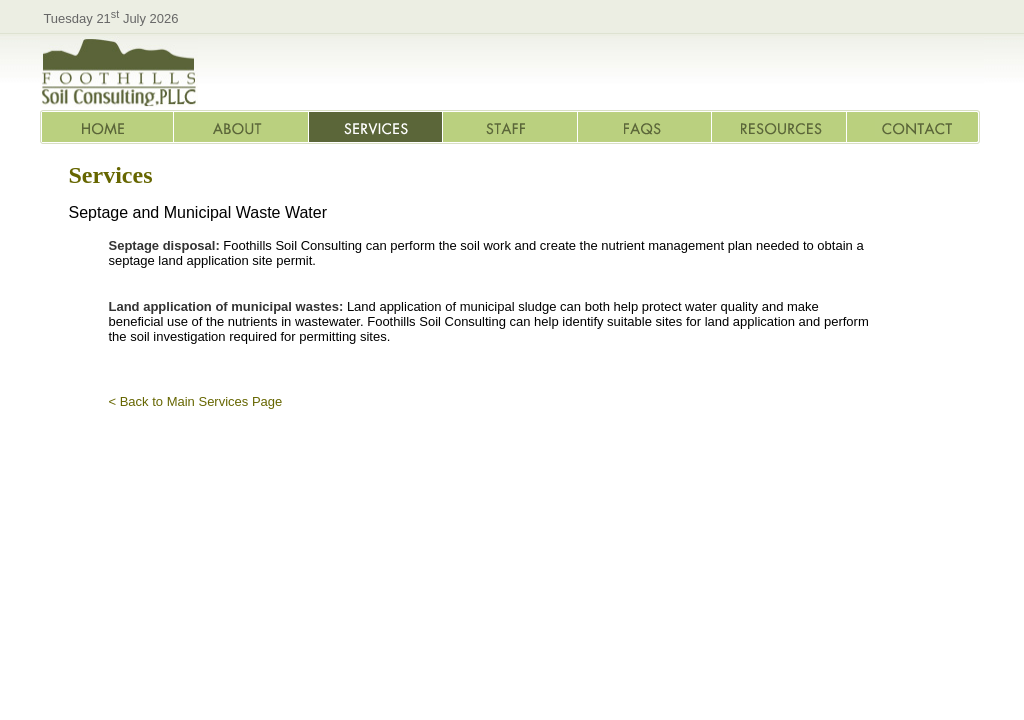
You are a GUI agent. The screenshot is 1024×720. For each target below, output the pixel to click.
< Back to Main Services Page (196, 401)
